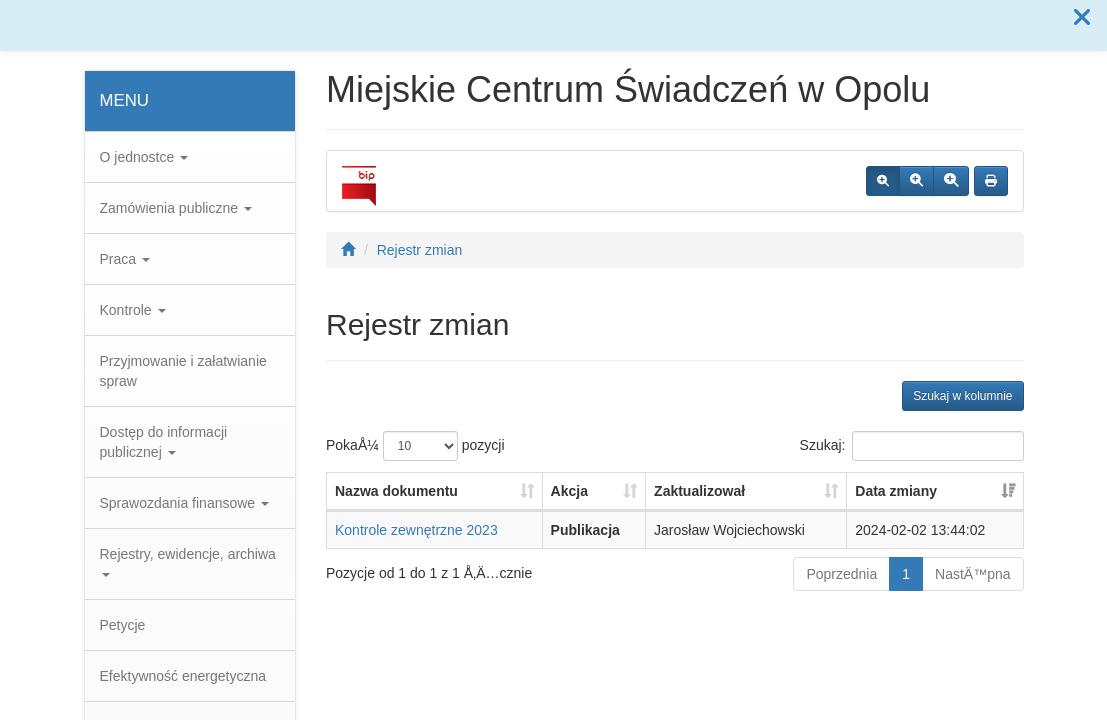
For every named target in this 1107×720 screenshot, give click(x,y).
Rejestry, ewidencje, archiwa (188, 561)
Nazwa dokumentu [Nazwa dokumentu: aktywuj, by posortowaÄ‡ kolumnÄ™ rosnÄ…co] (396, 491)
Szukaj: (912, 446)
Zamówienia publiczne (176, 208)
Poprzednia (841, 574)
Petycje (123, 625)
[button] (1082, 18)
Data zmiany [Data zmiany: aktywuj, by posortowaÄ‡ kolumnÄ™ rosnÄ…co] (896, 491)
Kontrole (133, 310)
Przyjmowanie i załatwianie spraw (183, 371)
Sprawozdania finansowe (185, 503)
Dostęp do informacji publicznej (164, 442)
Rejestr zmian (420, 250)
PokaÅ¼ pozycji (415, 446)
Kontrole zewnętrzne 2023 (416, 530)
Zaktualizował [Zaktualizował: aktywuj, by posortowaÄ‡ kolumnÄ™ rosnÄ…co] (699, 491)
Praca (125, 259)
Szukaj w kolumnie (962, 396)
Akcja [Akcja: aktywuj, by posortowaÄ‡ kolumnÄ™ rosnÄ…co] (569, 491)
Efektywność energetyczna (183, 676)
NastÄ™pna (972, 574)
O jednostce (144, 157)
